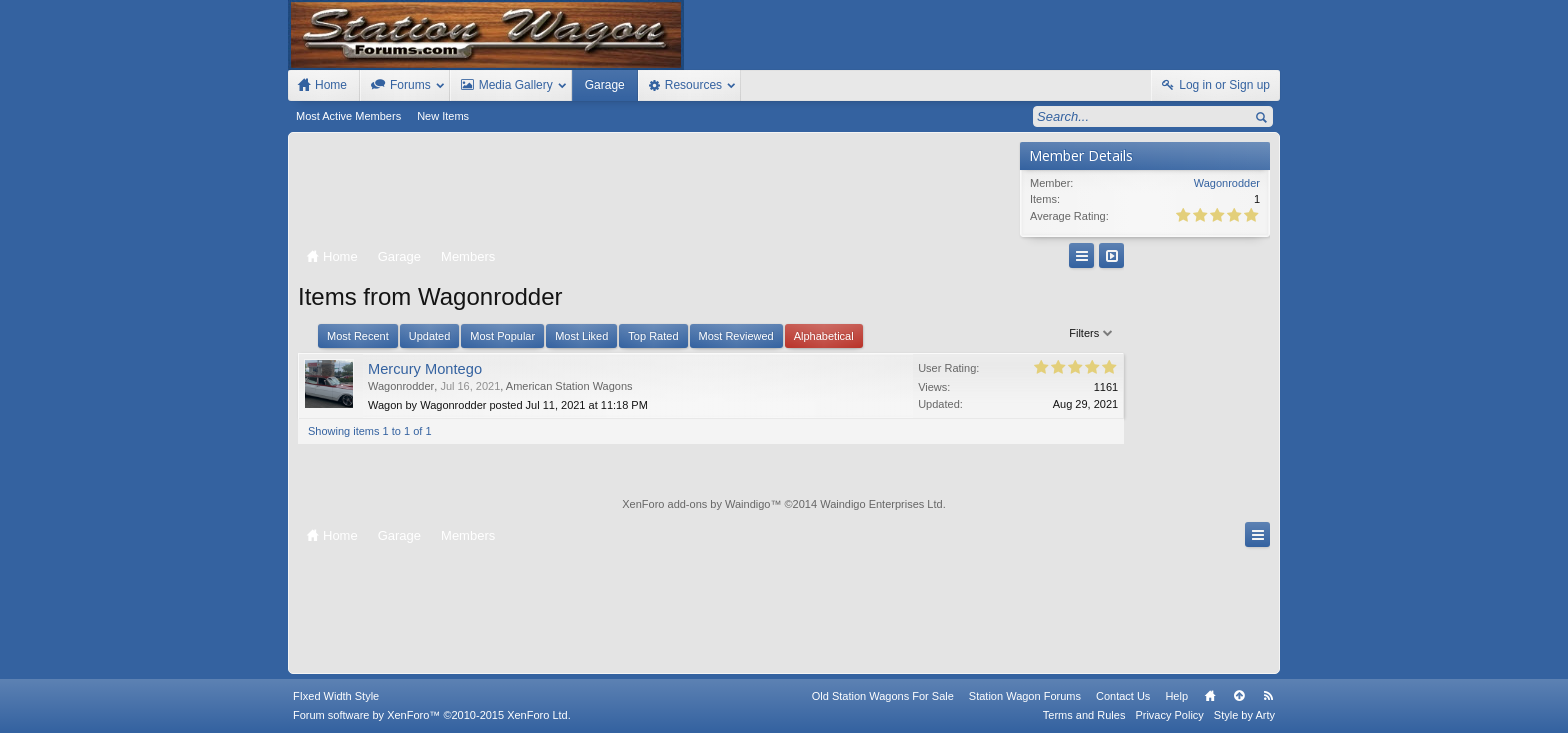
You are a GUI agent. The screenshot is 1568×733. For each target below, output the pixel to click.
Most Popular (502, 336)
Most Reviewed (736, 336)
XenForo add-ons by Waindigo (696, 504)
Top (1239, 696)
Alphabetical (824, 336)
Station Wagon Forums (1025, 696)
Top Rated (653, 336)
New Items (443, 116)
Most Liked (581, 336)
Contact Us (1123, 696)
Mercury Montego (425, 369)
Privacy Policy (1169, 715)
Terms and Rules (1084, 715)
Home (1210, 696)
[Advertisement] (654, 192)
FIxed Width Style (336, 696)
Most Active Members (348, 116)
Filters (977, 333)
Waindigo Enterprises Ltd (881, 504)
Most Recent (358, 336)
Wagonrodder (401, 386)
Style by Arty (1244, 715)
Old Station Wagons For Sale (883, 696)
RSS (1268, 696)
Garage (605, 85)
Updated (430, 336)
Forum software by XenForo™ (432, 715)
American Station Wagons (569, 386)
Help (1176, 696)
